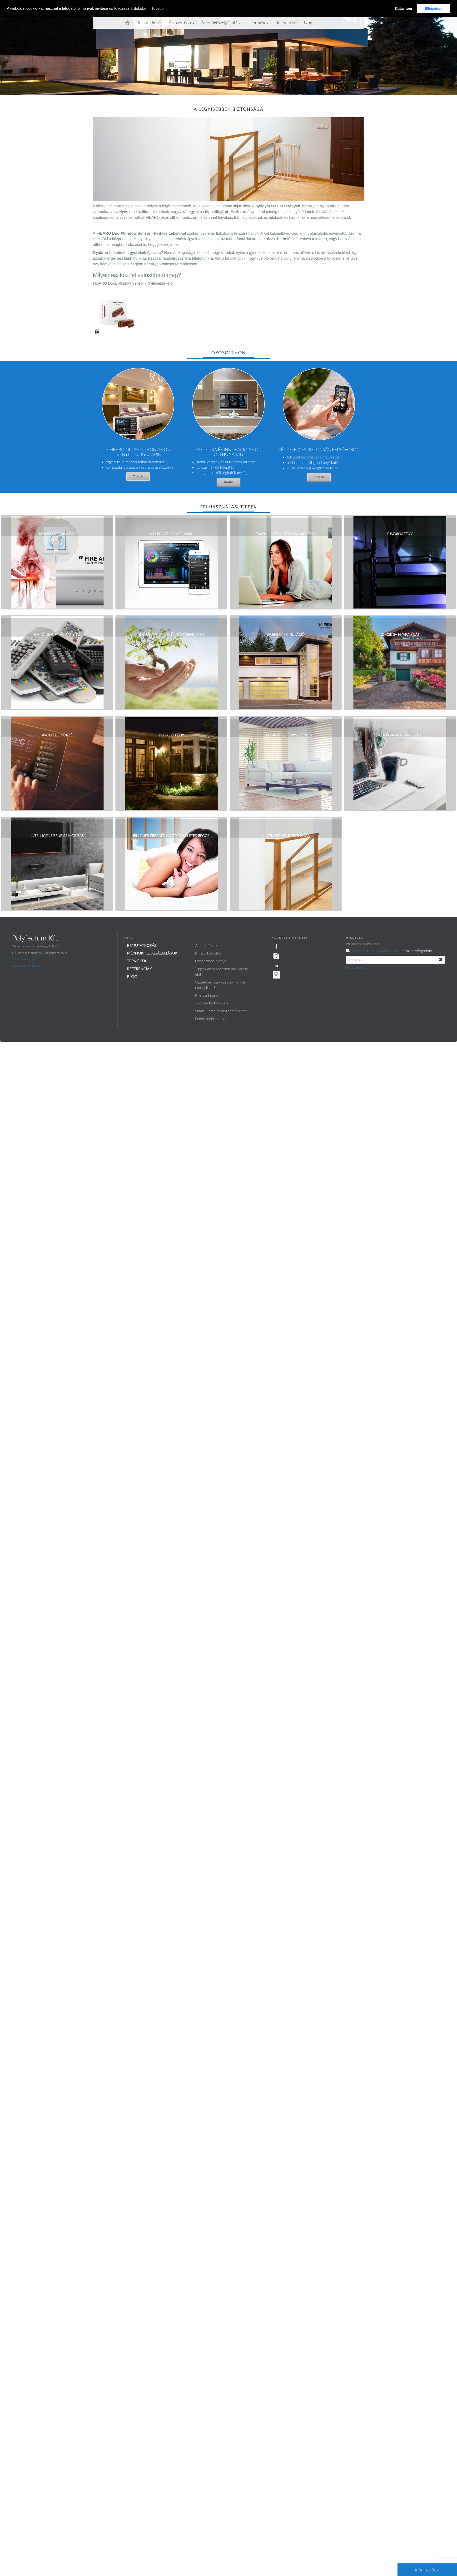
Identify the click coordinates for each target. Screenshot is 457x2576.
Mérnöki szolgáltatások (222, 22)
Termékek (259, 22)
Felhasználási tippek (211, 1018)
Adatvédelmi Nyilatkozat (27, 965)
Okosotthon (181, 22)
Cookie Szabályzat (23, 959)
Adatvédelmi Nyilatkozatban (377, 950)
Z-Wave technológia (211, 1003)
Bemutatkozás (149, 22)
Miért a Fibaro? (207, 995)
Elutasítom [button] (403, 8)
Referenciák (286, 22)
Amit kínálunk (206, 945)
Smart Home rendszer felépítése (221, 1010)
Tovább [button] (157, 8)
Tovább (138, 476)
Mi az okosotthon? (210, 953)
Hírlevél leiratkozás (357, 968)
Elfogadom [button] (433, 8)
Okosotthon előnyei (211, 961)
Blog (308, 22)
